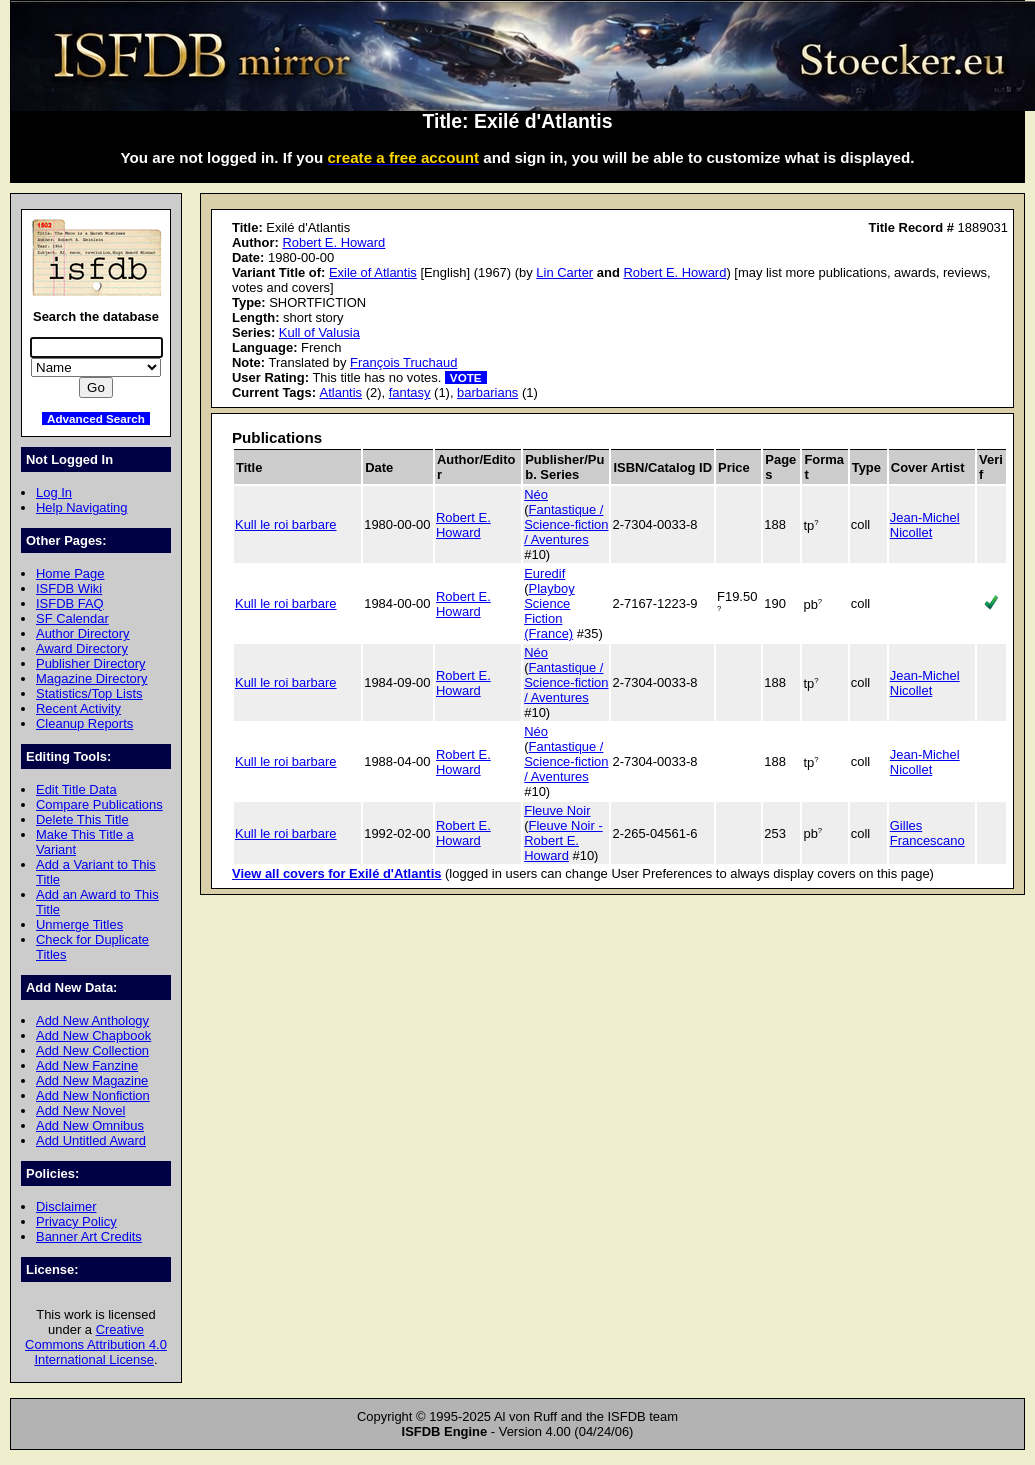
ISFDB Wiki (69, 588)
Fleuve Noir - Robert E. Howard (563, 840)
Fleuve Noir (557, 810)
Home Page (70, 573)
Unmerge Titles (79, 924)
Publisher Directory (90, 663)
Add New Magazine (92, 1080)
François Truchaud (403, 362)
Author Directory (83, 633)
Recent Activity (78, 708)
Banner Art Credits (89, 1236)
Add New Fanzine (87, 1065)
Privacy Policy (76, 1221)
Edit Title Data (76, 789)
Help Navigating (81, 507)
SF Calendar (72, 618)
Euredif (544, 573)
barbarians (487, 392)
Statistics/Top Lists (89, 693)
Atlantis (341, 392)
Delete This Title (82, 819)
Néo (536, 494)
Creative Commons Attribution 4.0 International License (96, 1344)
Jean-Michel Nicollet (925, 525)
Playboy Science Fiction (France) (549, 611)
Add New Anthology (92, 1020)
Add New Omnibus (90, 1125)
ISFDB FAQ (70, 603)
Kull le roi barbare (286, 524)
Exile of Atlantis (373, 272)
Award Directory (82, 648)
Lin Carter (564, 272)
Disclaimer (66, 1206)
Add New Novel (80, 1110)
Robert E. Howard (333, 242)
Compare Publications (99, 804)
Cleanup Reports (84, 723)
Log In (54, 492)
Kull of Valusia (319, 332)
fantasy (410, 392)
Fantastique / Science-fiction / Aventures (566, 524)
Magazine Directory (92, 678)
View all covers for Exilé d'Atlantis (336, 873)
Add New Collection (92, 1050)
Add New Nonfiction (93, 1095)
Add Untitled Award (91, 1140)
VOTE (466, 377)
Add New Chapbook (93, 1035)
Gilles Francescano (927, 833)
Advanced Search (96, 418)
